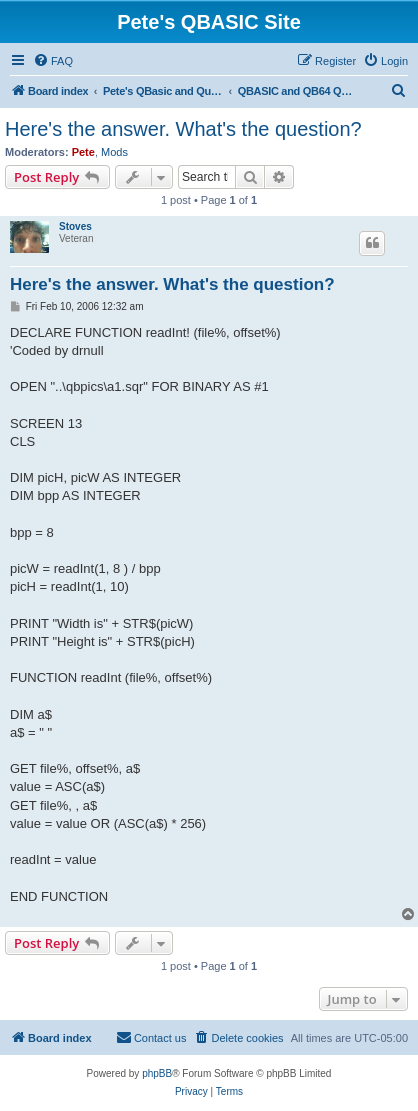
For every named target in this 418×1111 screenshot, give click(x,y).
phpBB (157, 1073)
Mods (114, 152)
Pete (83, 152)
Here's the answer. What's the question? (183, 129)
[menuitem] (53, 61)
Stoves (75, 226)
